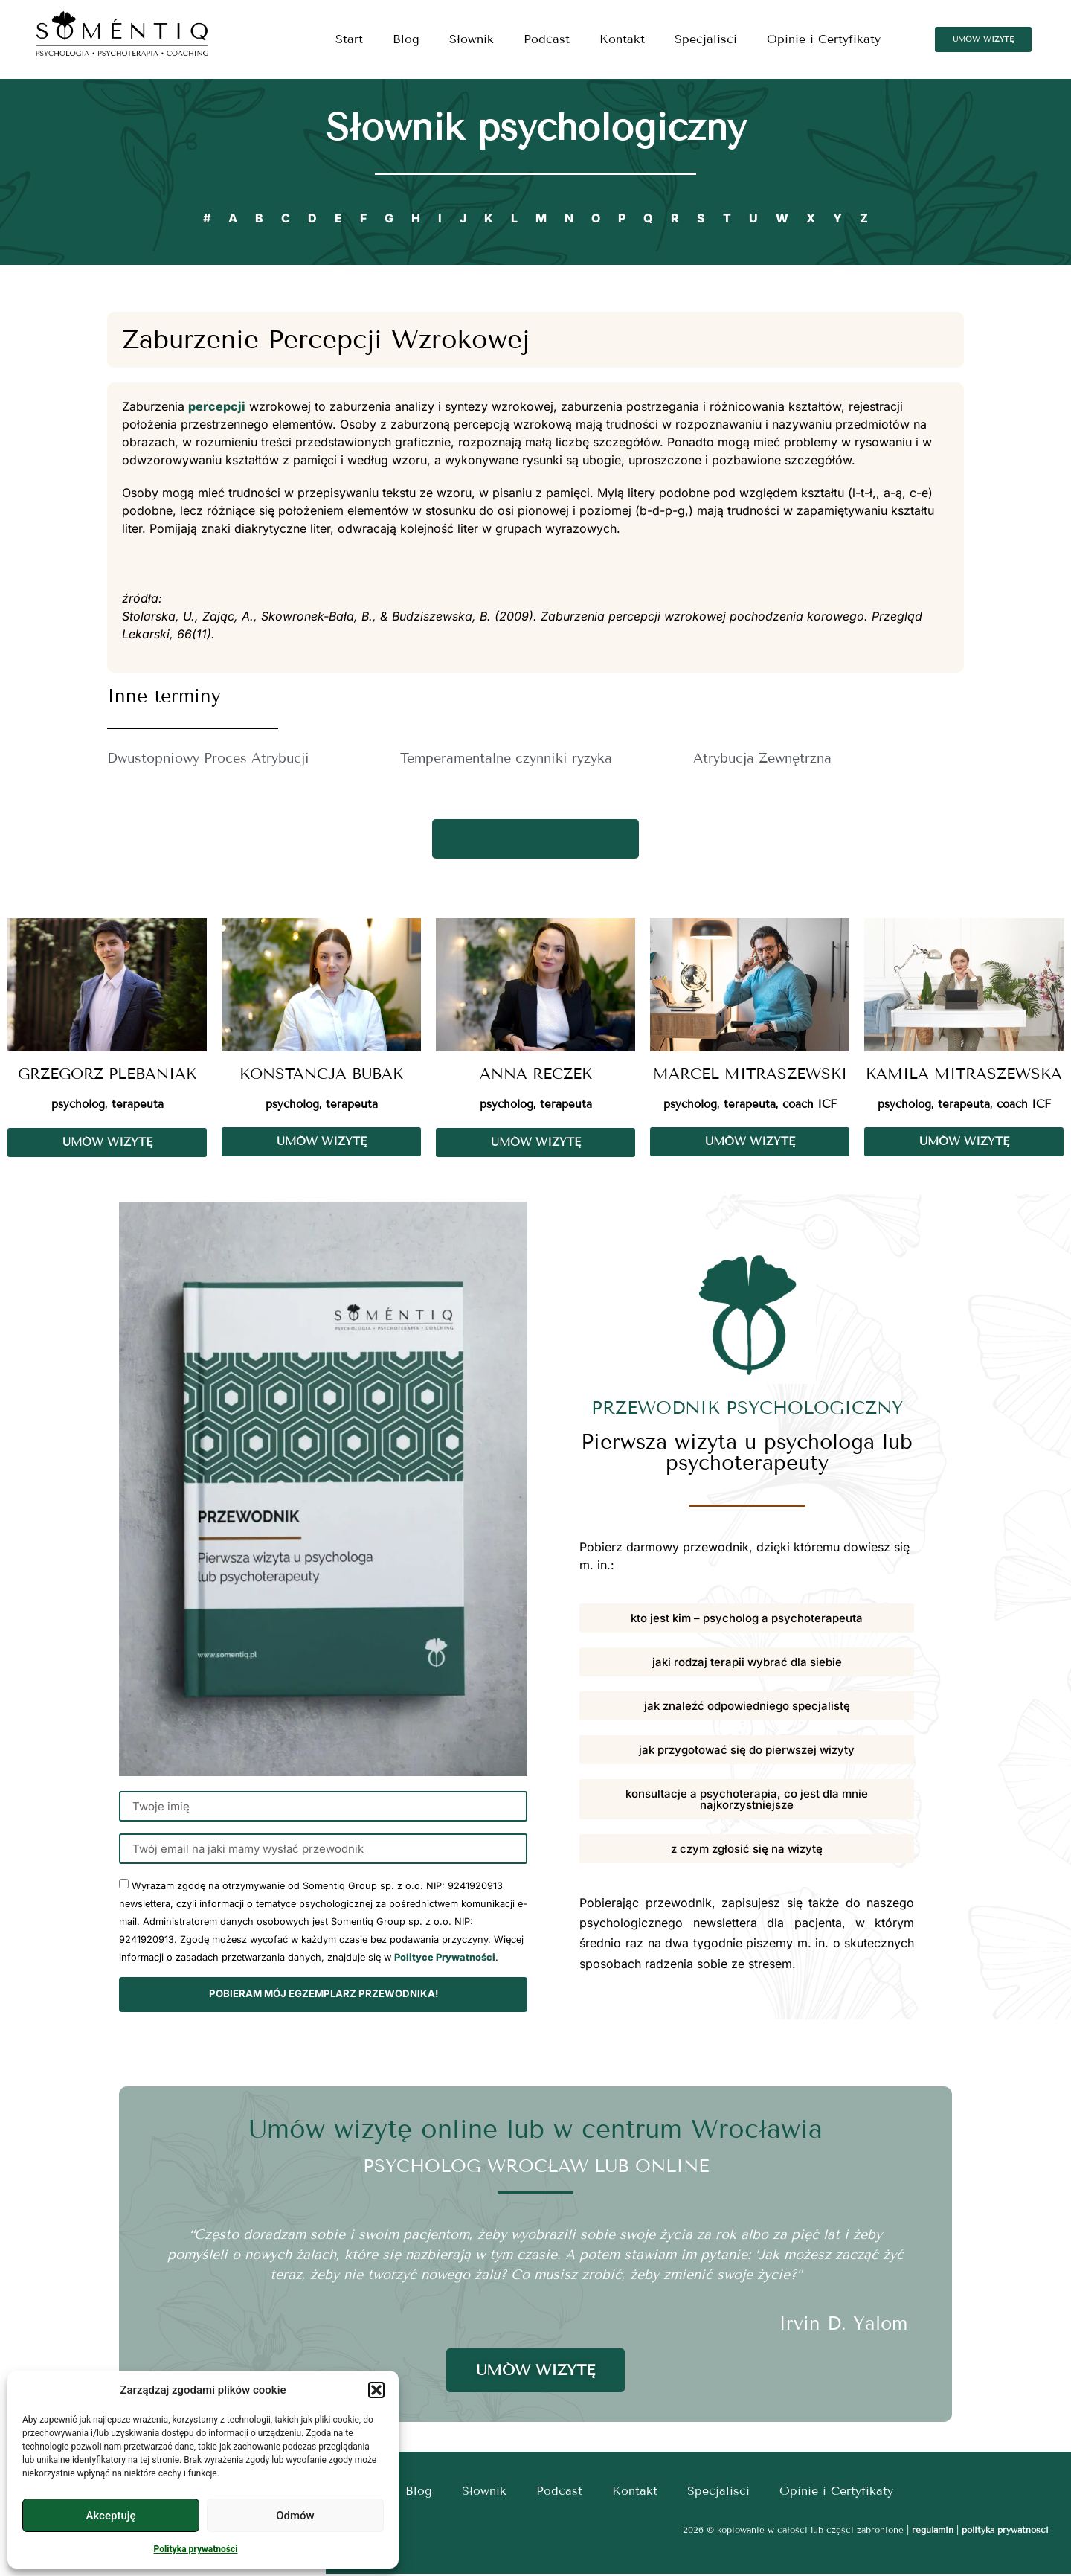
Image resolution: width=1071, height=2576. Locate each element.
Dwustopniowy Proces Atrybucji (208, 758)
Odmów (295, 2515)
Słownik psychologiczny (536, 128)
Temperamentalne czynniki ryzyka (506, 758)
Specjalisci (706, 39)
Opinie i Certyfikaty (824, 39)
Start (349, 39)
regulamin (932, 2531)
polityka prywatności (1005, 2531)
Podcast (547, 39)
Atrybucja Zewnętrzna (762, 758)
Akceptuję (110, 2515)
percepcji (216, 406)
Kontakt (622, 39)
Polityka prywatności (196, 2549)
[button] (376, 2390)
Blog (406, 39)
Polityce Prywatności (444, 1961)
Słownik (471, 39)
